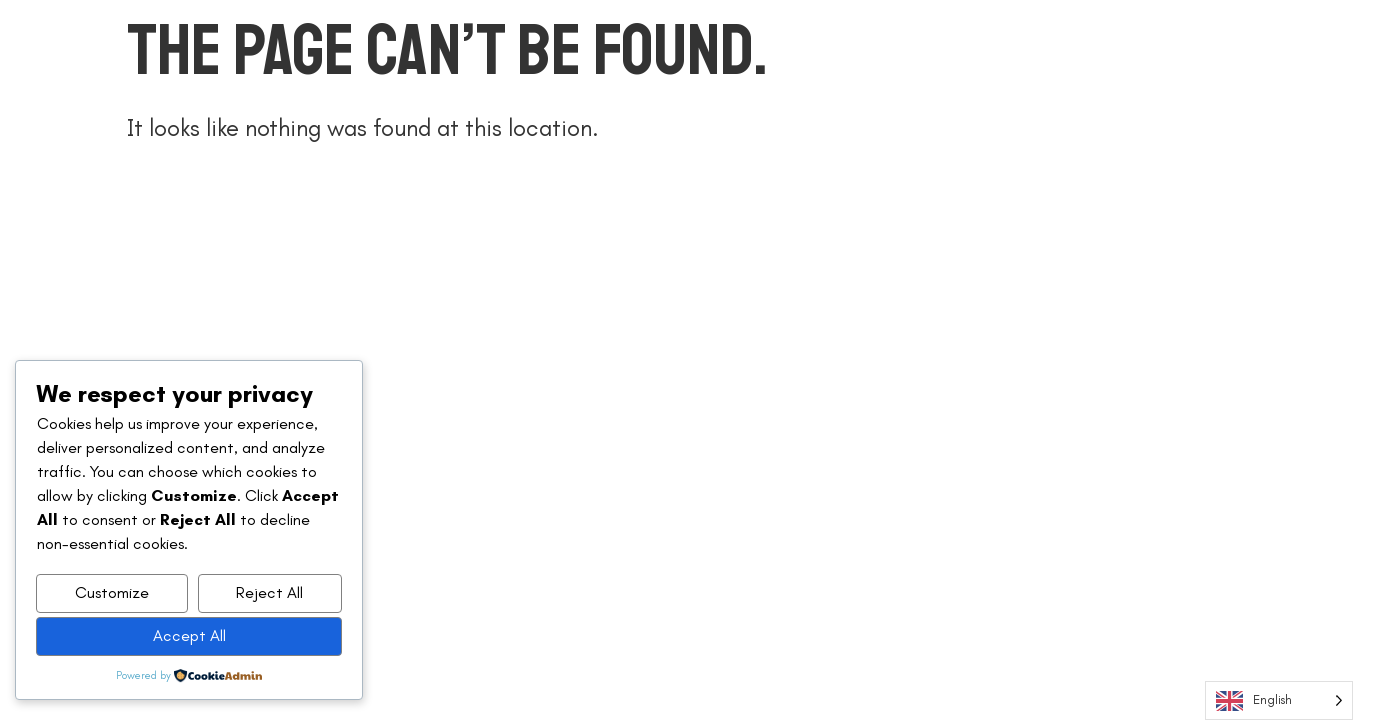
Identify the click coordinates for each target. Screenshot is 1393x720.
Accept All (189, 635)
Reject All (269, 592)
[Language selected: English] (1279, 700)
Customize (112, 592)
